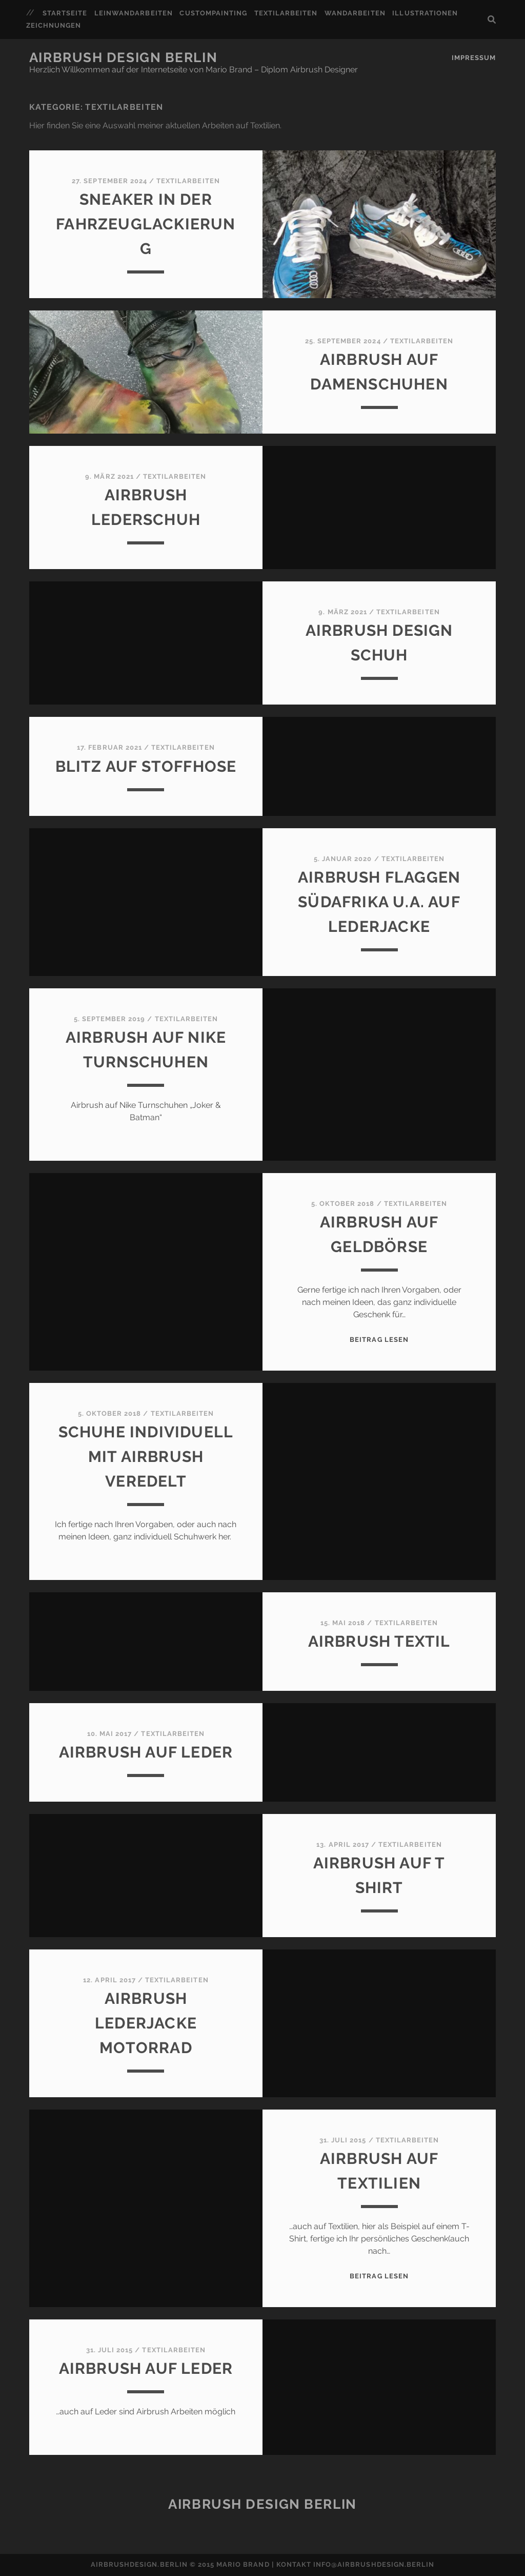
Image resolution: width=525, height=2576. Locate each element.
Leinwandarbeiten (133, 13)
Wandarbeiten (355, 13)
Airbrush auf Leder (146, 1752)
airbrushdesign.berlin (139, 2564)
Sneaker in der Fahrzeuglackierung (145, 224)
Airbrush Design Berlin (123, 57)
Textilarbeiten (286, 13)
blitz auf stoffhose (146, 766)
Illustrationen (425, 13)
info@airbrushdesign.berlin (373, 2564)
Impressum (474, 58)
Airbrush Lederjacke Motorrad (146, 2023)
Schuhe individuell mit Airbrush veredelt (146, 1456)
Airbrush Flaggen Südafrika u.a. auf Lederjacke (379, 901)
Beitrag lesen (379, 1339)
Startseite (65, 13)
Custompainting (213, 13)
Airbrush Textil (379, 1641)
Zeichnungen (53, 25)
